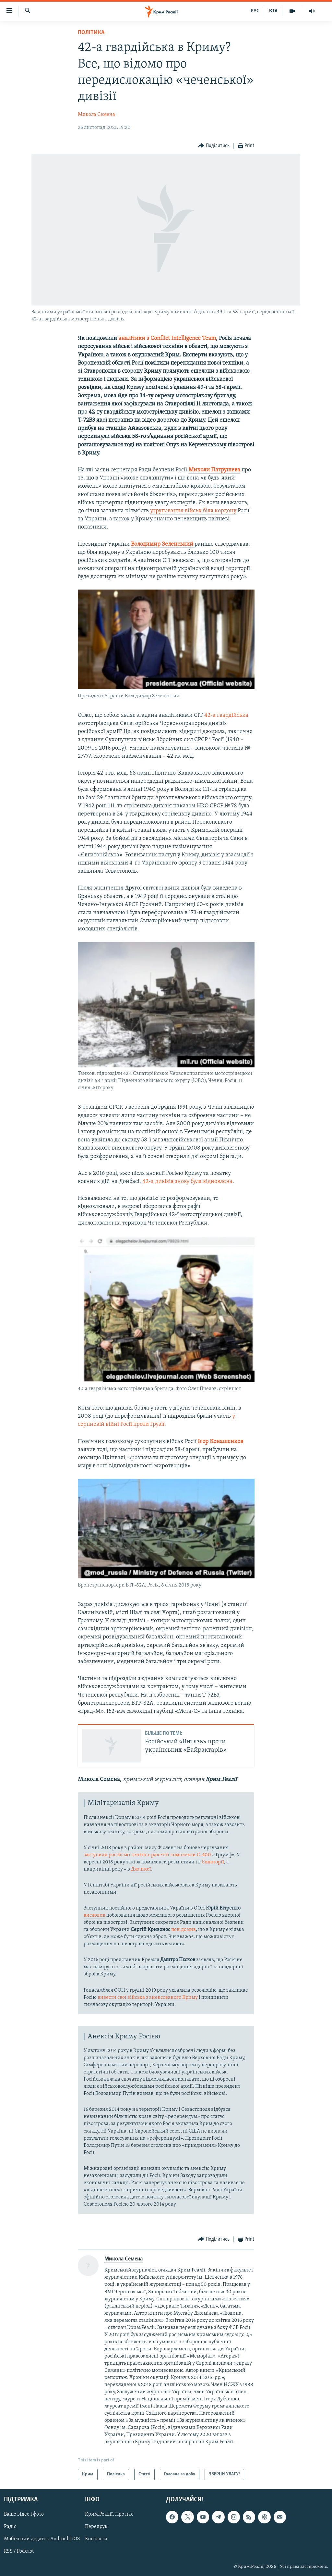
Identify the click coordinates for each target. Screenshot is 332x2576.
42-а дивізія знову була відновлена (187, 1181)
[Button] (214, 146)
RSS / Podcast (19, 2551)
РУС (255, 11)
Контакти (96, 2539)
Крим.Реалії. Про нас (109, 2514)
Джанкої (141, 1869)
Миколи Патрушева (214, 470)
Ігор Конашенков (220, 1441)
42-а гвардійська (226, 715)
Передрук (96, 2526)
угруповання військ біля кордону (193, 511)
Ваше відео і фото (24, 2514)
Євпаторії (213, 1862)
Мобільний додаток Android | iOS (42, 2539)
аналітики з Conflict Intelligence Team (167, 338)
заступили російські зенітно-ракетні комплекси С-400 (147, 1855)
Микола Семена (96, 114)
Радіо (10, 2526)
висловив (94, 1915)
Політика (91, 33)
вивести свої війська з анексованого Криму (148, 1997)
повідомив (183, 1929)
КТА (273, 11)
